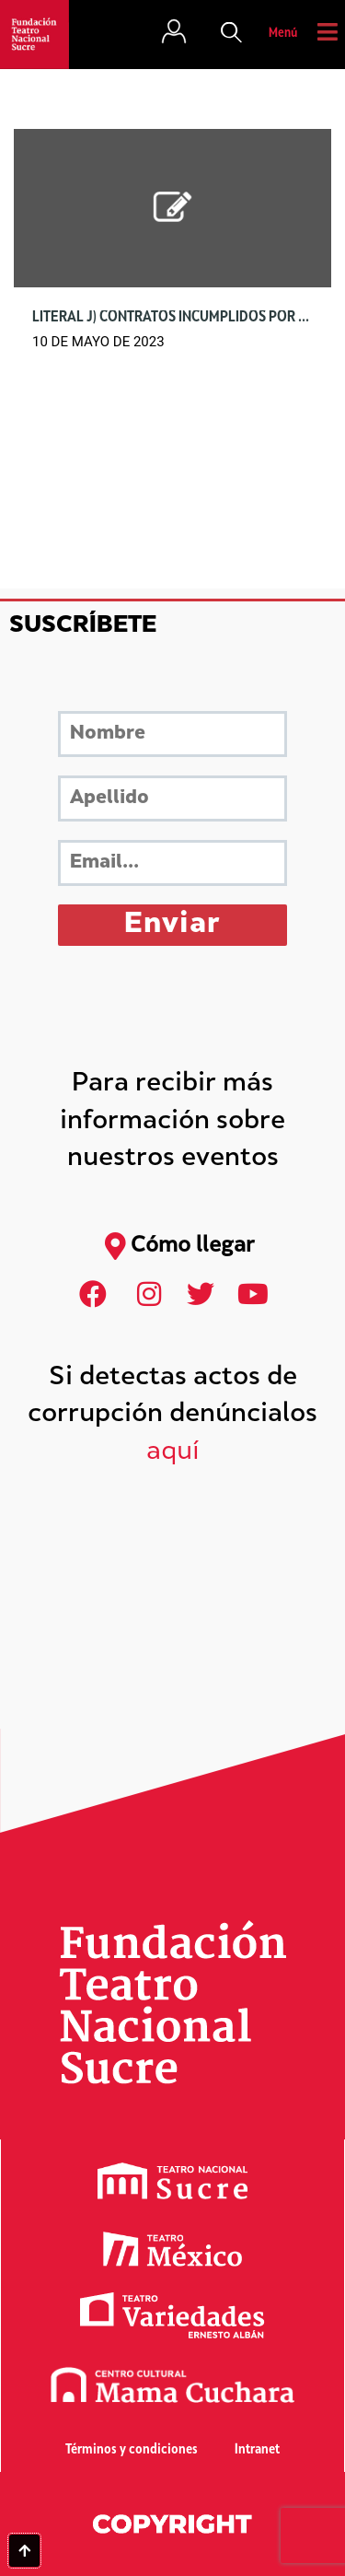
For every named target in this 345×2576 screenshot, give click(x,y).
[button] (231, 34)
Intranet (257, 2450)
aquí (173, 1452)
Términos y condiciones (131, 2450)
